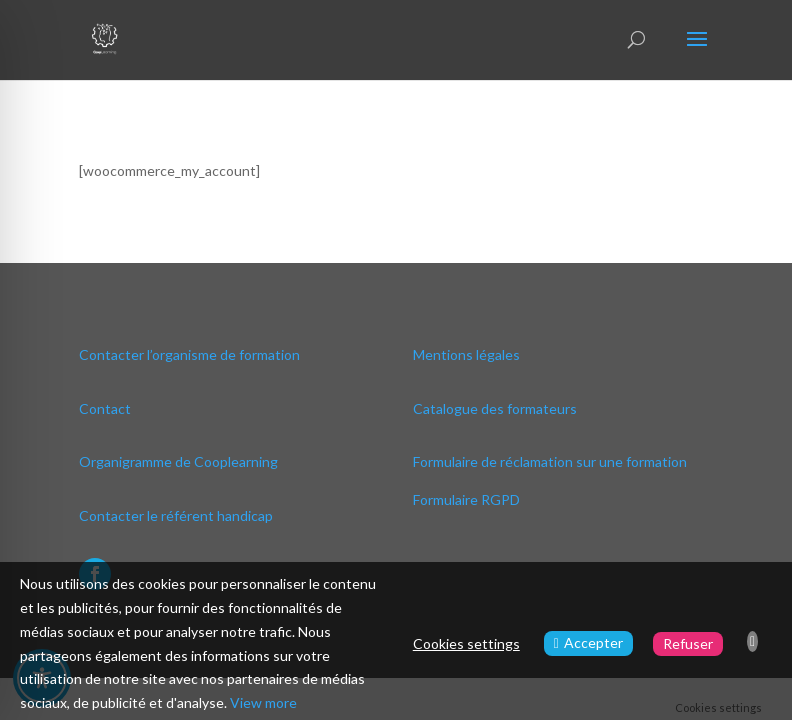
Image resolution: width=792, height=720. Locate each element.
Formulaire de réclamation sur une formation (550, 461)
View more (263, 702)
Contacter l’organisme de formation (189, 354)
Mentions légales (466, 354)
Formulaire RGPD (466, 499)
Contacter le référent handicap (176, 515)
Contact (105, 408)
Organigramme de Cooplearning (178, 461)
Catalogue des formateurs (495, 408)
